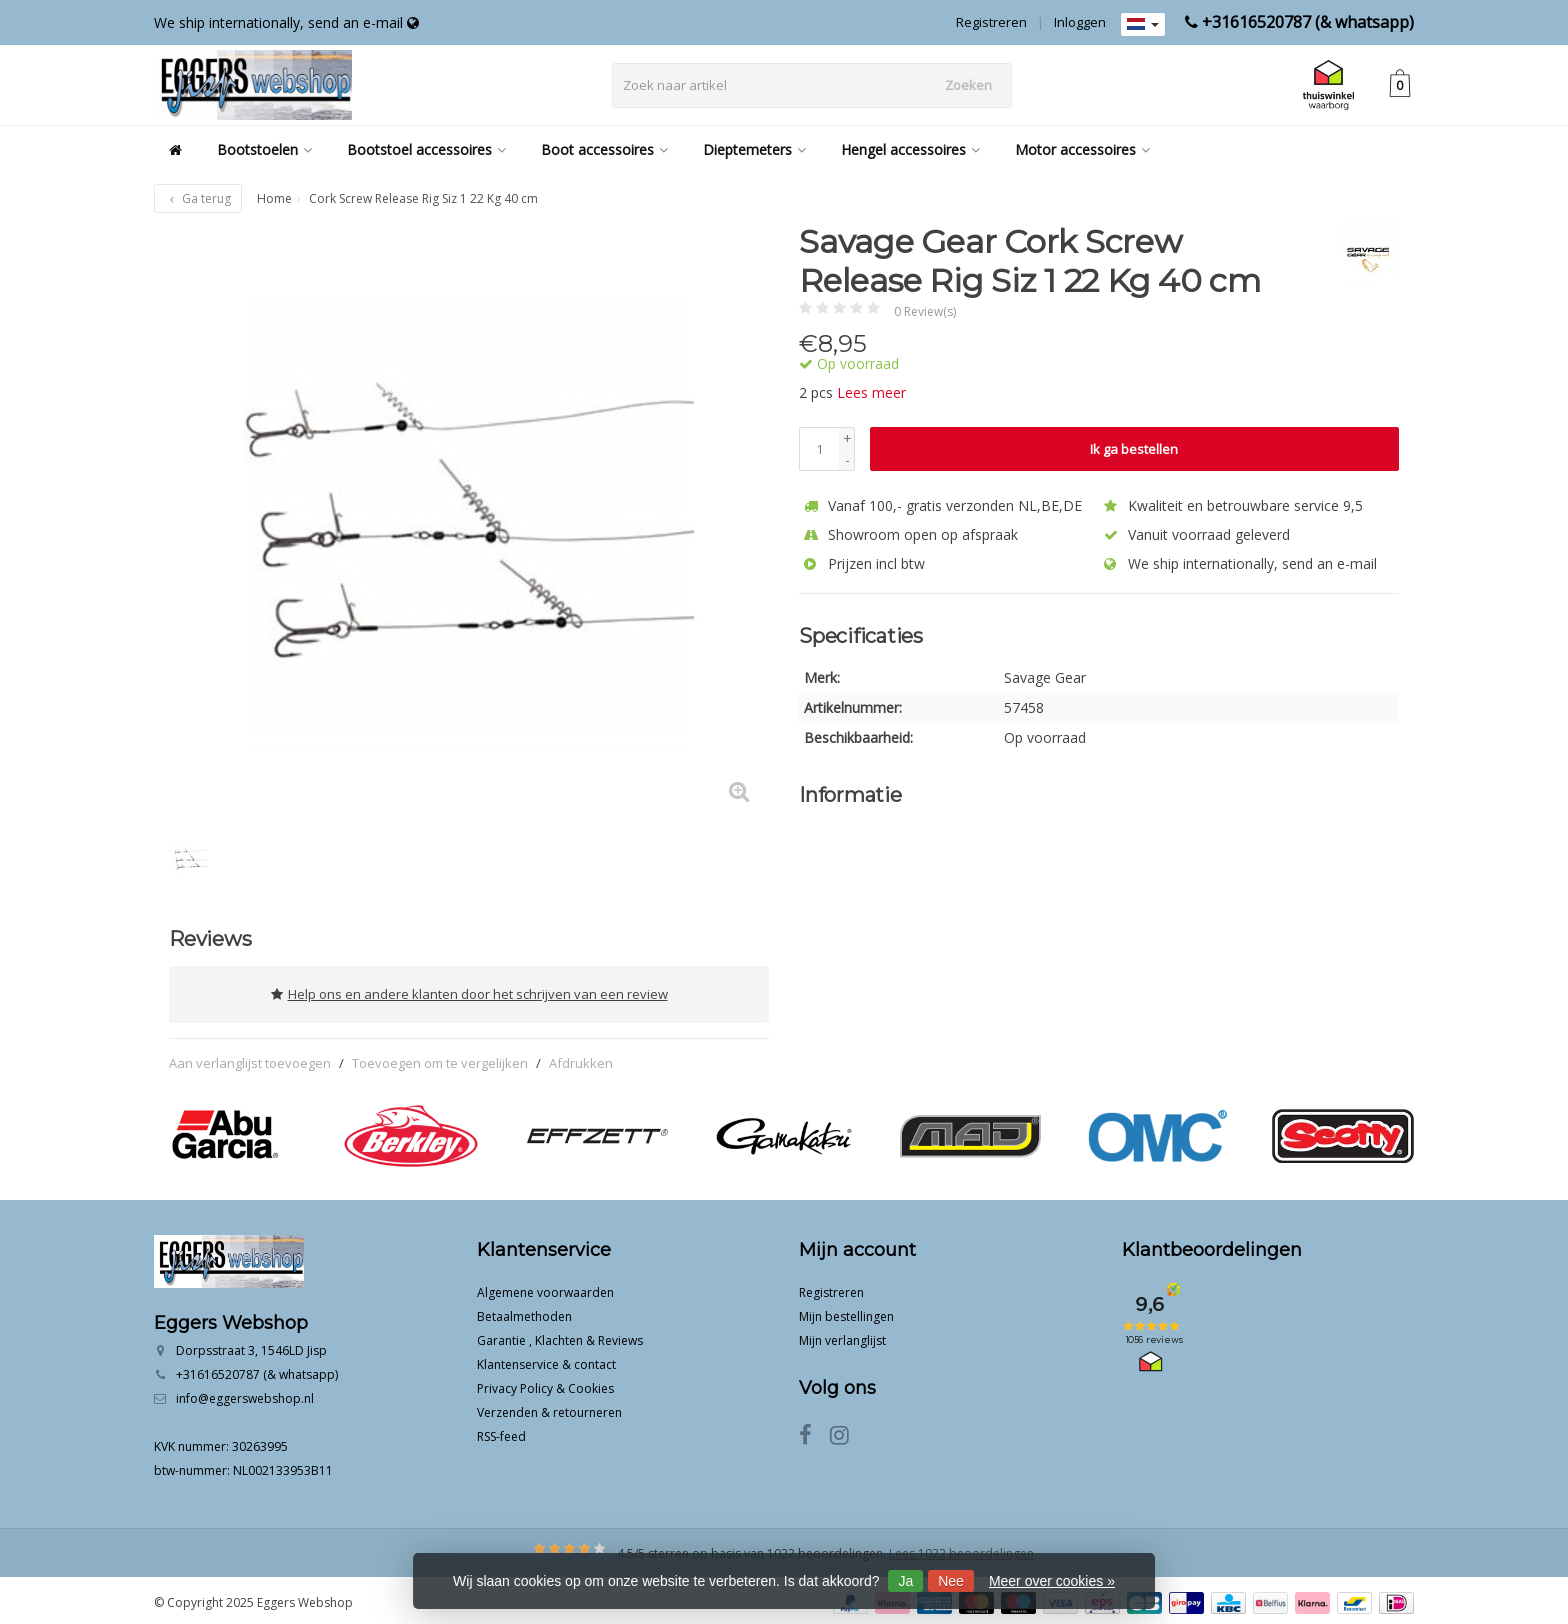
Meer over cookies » (1052, 1581)
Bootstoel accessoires (426, 149)
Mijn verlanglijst (842, 1335)
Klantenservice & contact (546, 1359)
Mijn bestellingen (846, 1311)
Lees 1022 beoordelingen (961, 1548)
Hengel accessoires (910, 149)
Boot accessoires (604, 149)
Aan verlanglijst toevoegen (250, 1058)
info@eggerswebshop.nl (245, 1393)
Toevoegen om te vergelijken (440, 1058)
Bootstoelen (264, 149)
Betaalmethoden (524, 1311)
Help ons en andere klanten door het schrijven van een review (469, 992)
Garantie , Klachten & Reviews (560, 1335)
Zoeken (968, 85)
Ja (905, 1581)
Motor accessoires (1082, 149)
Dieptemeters (754, 149)
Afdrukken (581, 1058)
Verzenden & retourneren (549, 1407)
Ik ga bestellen (1134, 449)
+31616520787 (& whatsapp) (1308, 22)
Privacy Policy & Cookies (545, 1383)
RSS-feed (501, 1431)
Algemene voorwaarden (545, 1287)
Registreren (991, 22)
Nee (951, 1581)
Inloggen (1080, 22)
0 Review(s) (925, 311)
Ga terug (198, 198)
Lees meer (871, 392)
